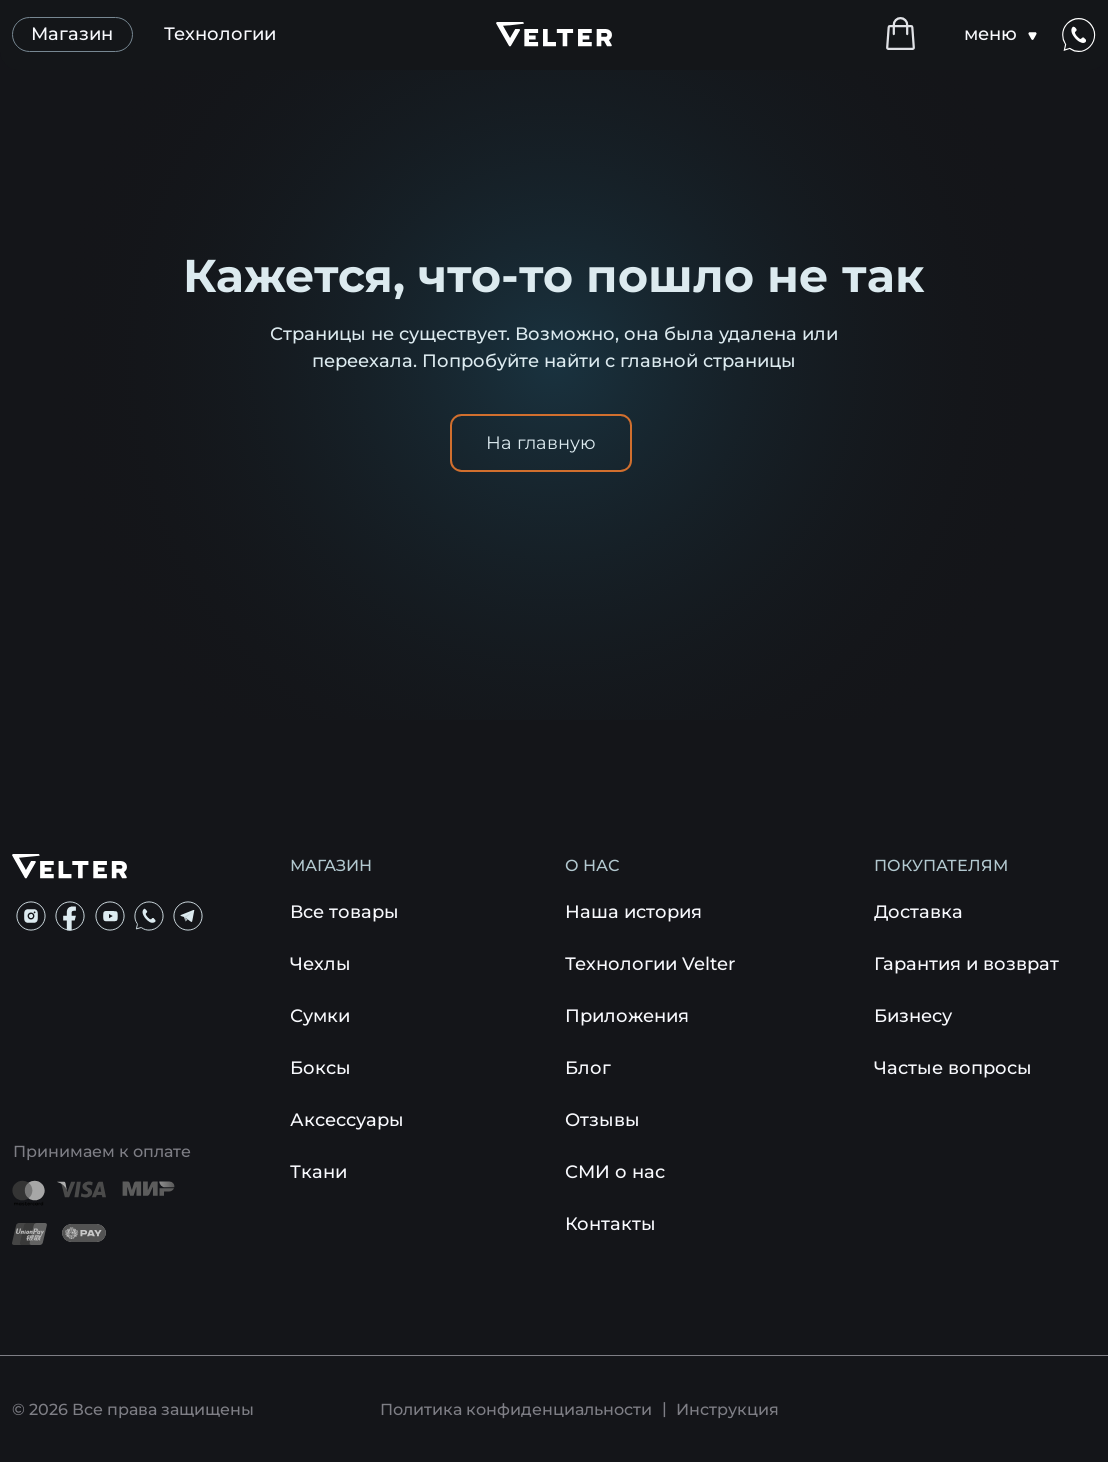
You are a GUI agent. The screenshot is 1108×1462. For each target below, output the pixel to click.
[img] (31, 916)
